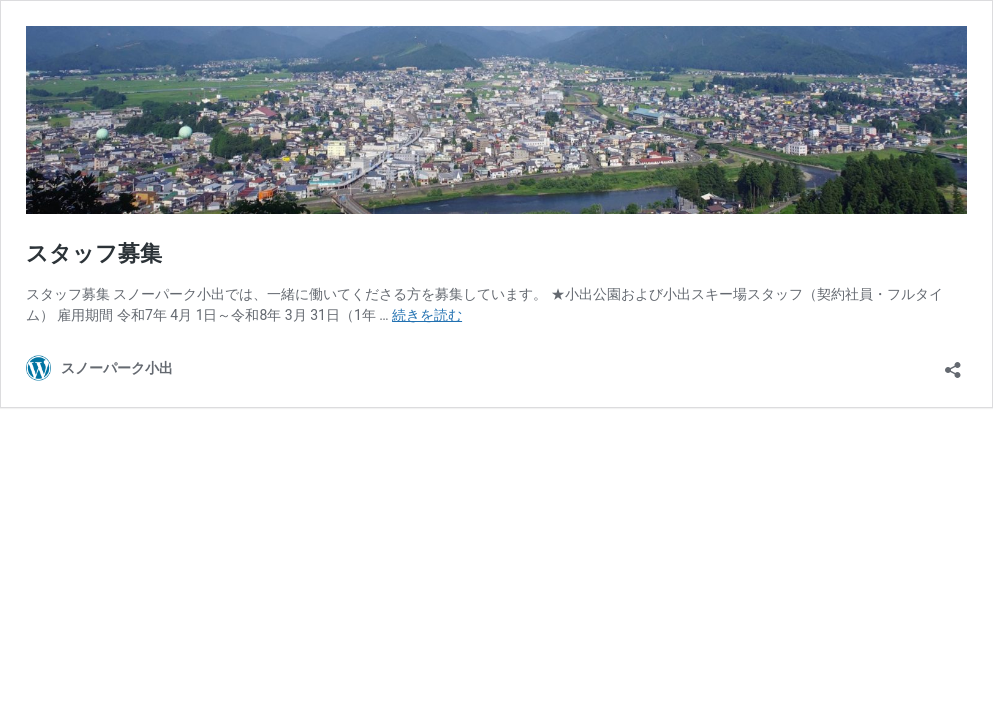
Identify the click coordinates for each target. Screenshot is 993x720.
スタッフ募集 (94, 253)
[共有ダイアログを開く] (953, 363)
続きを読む (427, 315)
